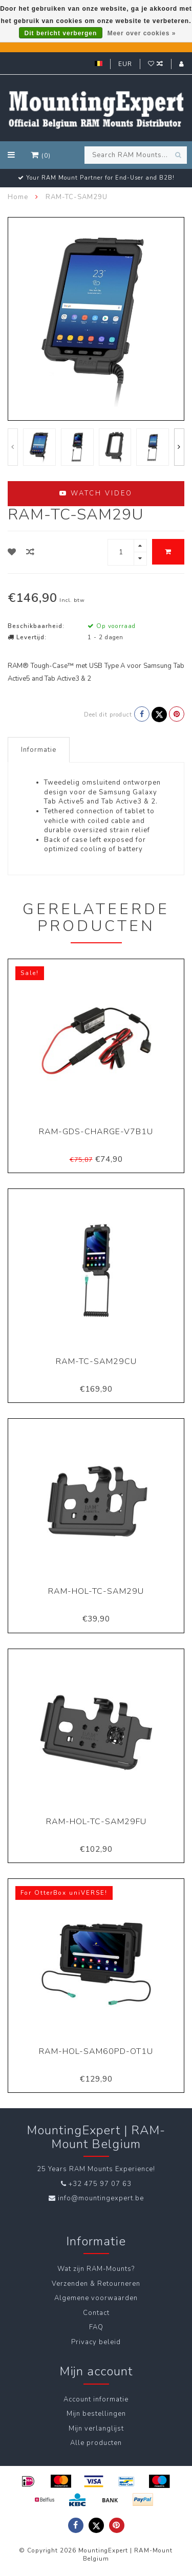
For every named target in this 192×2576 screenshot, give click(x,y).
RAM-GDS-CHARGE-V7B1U (96, 1131)
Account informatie (96, 2399)
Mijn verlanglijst (96, 2428)
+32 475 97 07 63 (100, 2184)
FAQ (96, 2327)
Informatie (38, 749)
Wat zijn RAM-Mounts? (96, 2269)
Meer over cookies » (142, 33)
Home (18, 197)
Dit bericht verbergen (61, 33)
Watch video (96, 493)
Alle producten (96, 2443)
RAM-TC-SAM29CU (96, 1361)
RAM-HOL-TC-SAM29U (96, 1591)
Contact (96, 2313)
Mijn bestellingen (96, 2413)
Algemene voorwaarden (96, 2298)
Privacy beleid (96, 2342)
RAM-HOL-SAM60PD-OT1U (96, 2051)
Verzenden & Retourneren (96, 2283)
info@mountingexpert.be (101, 2198)
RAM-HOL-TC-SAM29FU (96, 1821)
